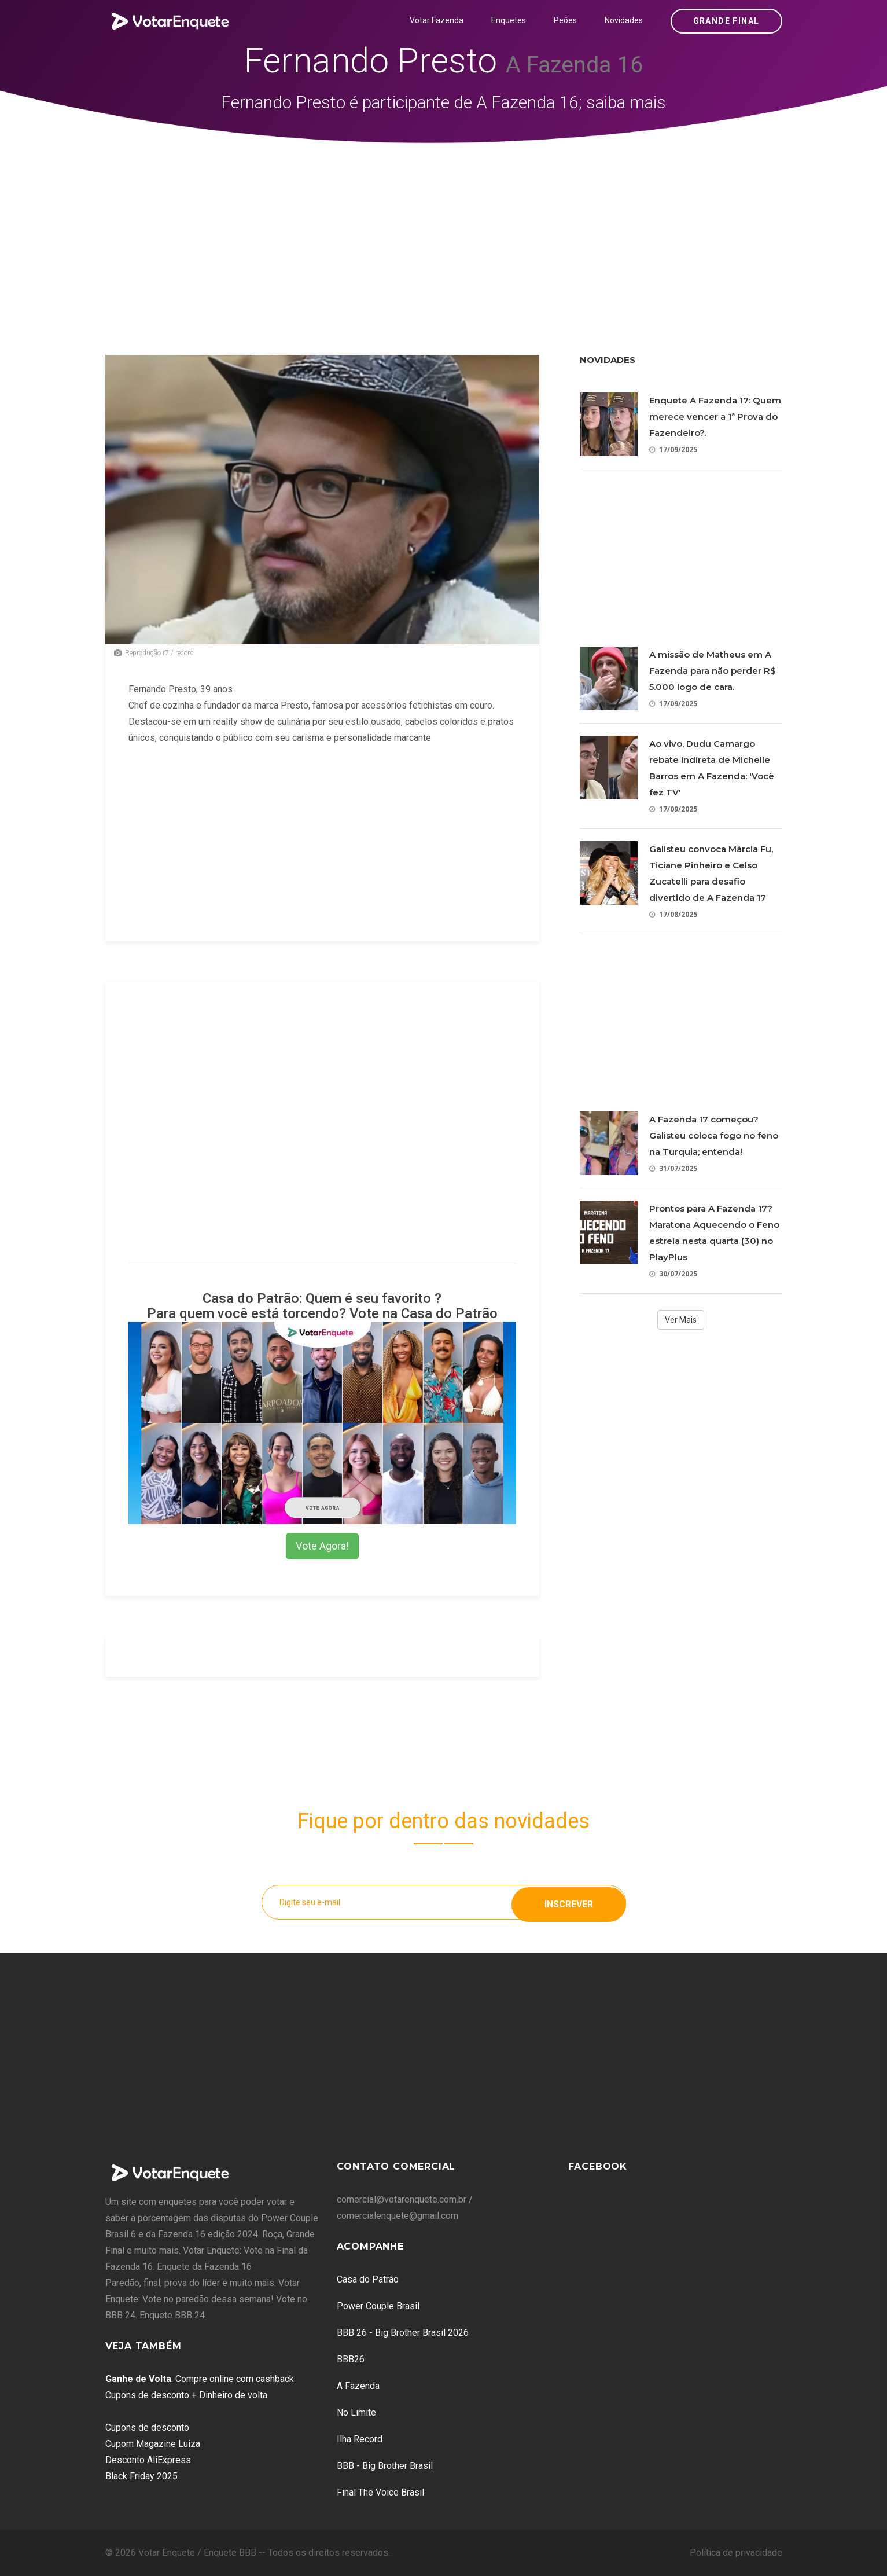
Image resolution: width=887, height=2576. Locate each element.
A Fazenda (358, 2385)
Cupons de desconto (147, 2427)
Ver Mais (681, 1319)
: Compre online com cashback (199, 2378)
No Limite (356, 2412)
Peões (565, 20)
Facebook (597, 2166)
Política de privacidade (736, 2552)
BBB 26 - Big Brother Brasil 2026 (403, 2332)
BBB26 (351, 2359)
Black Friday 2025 (141, 2476)
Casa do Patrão (368, 2279)
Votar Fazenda (436, 20)
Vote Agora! (322, 1546)
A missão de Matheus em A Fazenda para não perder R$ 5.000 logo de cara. (712, 670)
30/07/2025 (673, 1274)
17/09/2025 (673, 449)
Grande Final (726, 20)
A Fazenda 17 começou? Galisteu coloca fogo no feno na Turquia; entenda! (713, 1135)
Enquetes (508, 20)
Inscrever (568, 1901)
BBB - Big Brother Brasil (385, 2465)
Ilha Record (359, 2439)
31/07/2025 (673, 1168)
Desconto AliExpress (148, 2459)
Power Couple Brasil (378, 2305)
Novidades (624, 20)
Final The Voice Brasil (380, 2492)
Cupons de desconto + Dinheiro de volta (186, 2395)
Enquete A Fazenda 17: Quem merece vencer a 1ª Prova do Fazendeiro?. (715, 416)
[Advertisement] (444, 230)
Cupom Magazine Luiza (152, 2443)
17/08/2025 (673, 914)
